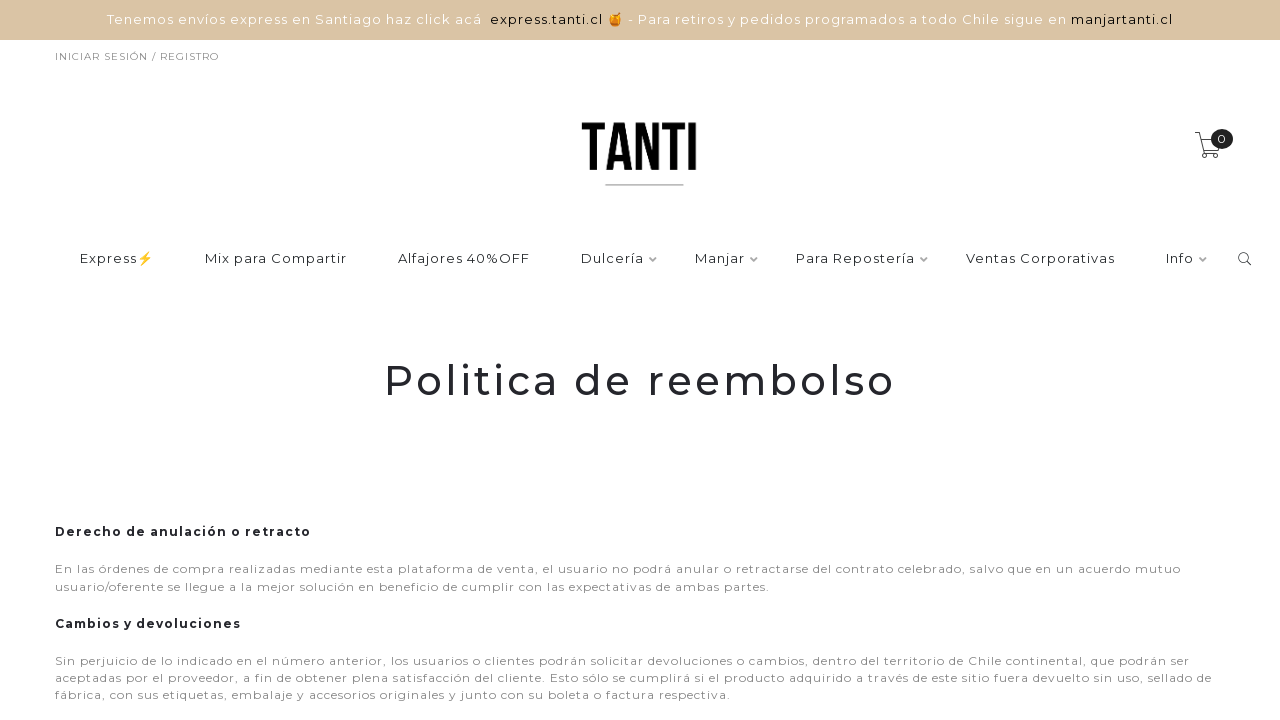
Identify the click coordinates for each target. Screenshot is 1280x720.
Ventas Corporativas (1040, 259)
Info (1180, 259)
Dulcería (612, 259)
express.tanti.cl (548, 19)
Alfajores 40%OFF (464, 259)
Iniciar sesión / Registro (137, 56)
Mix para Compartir (276, 259)
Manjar (720, 259)
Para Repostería (855, 259)
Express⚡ (117, 259)
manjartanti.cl (1122, 19)
